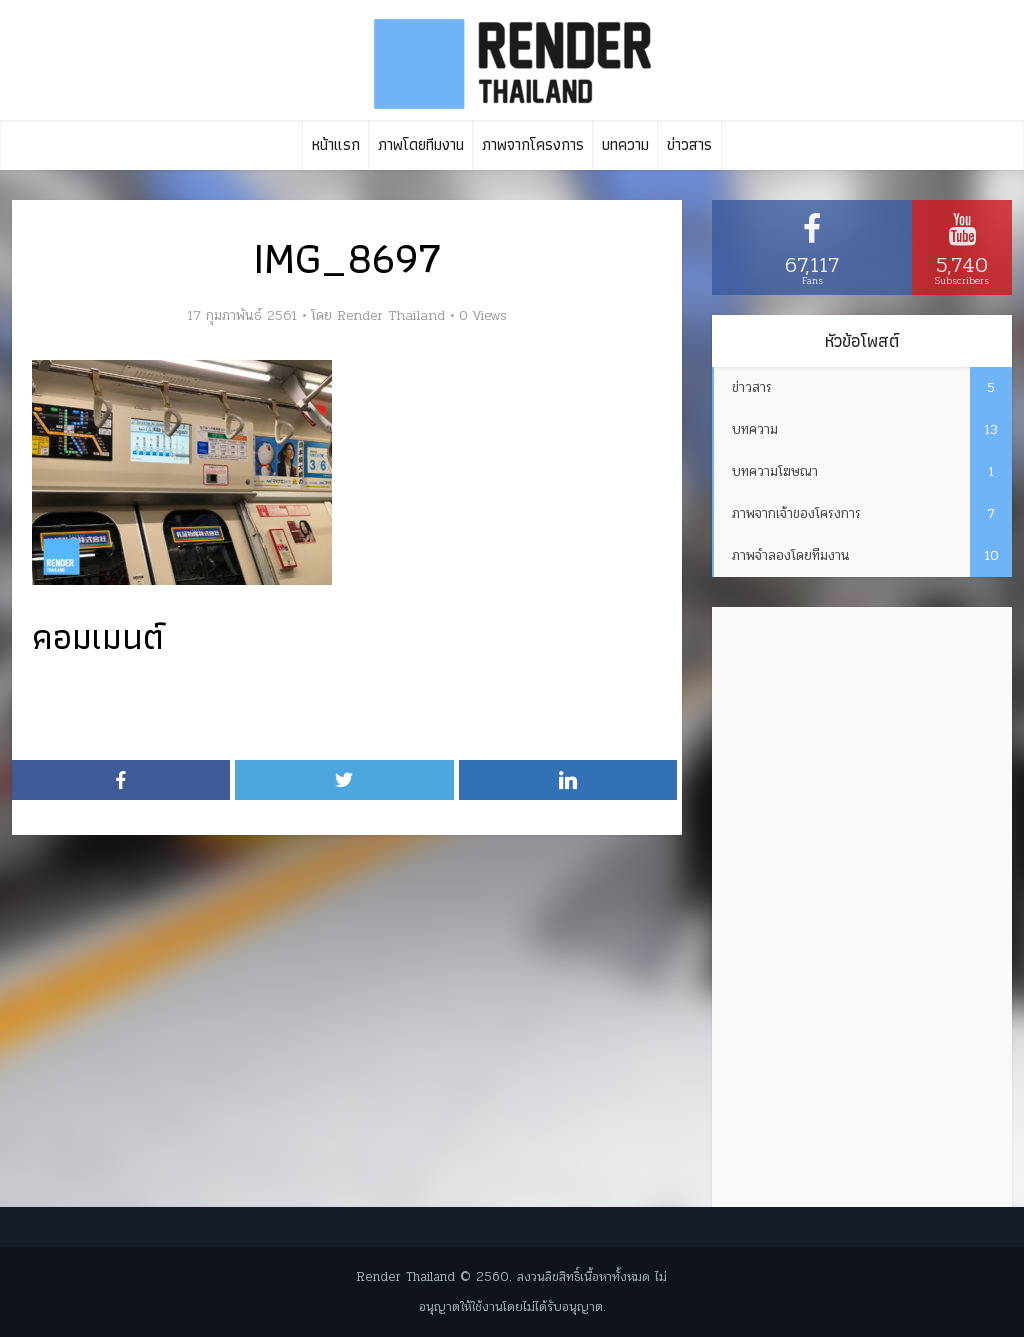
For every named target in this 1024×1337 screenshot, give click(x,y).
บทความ (625, 144)
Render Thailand (391, 316)
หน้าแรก (336, 144)
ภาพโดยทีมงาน (421, 144)
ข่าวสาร (689, 144)
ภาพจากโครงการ (533, 144)
